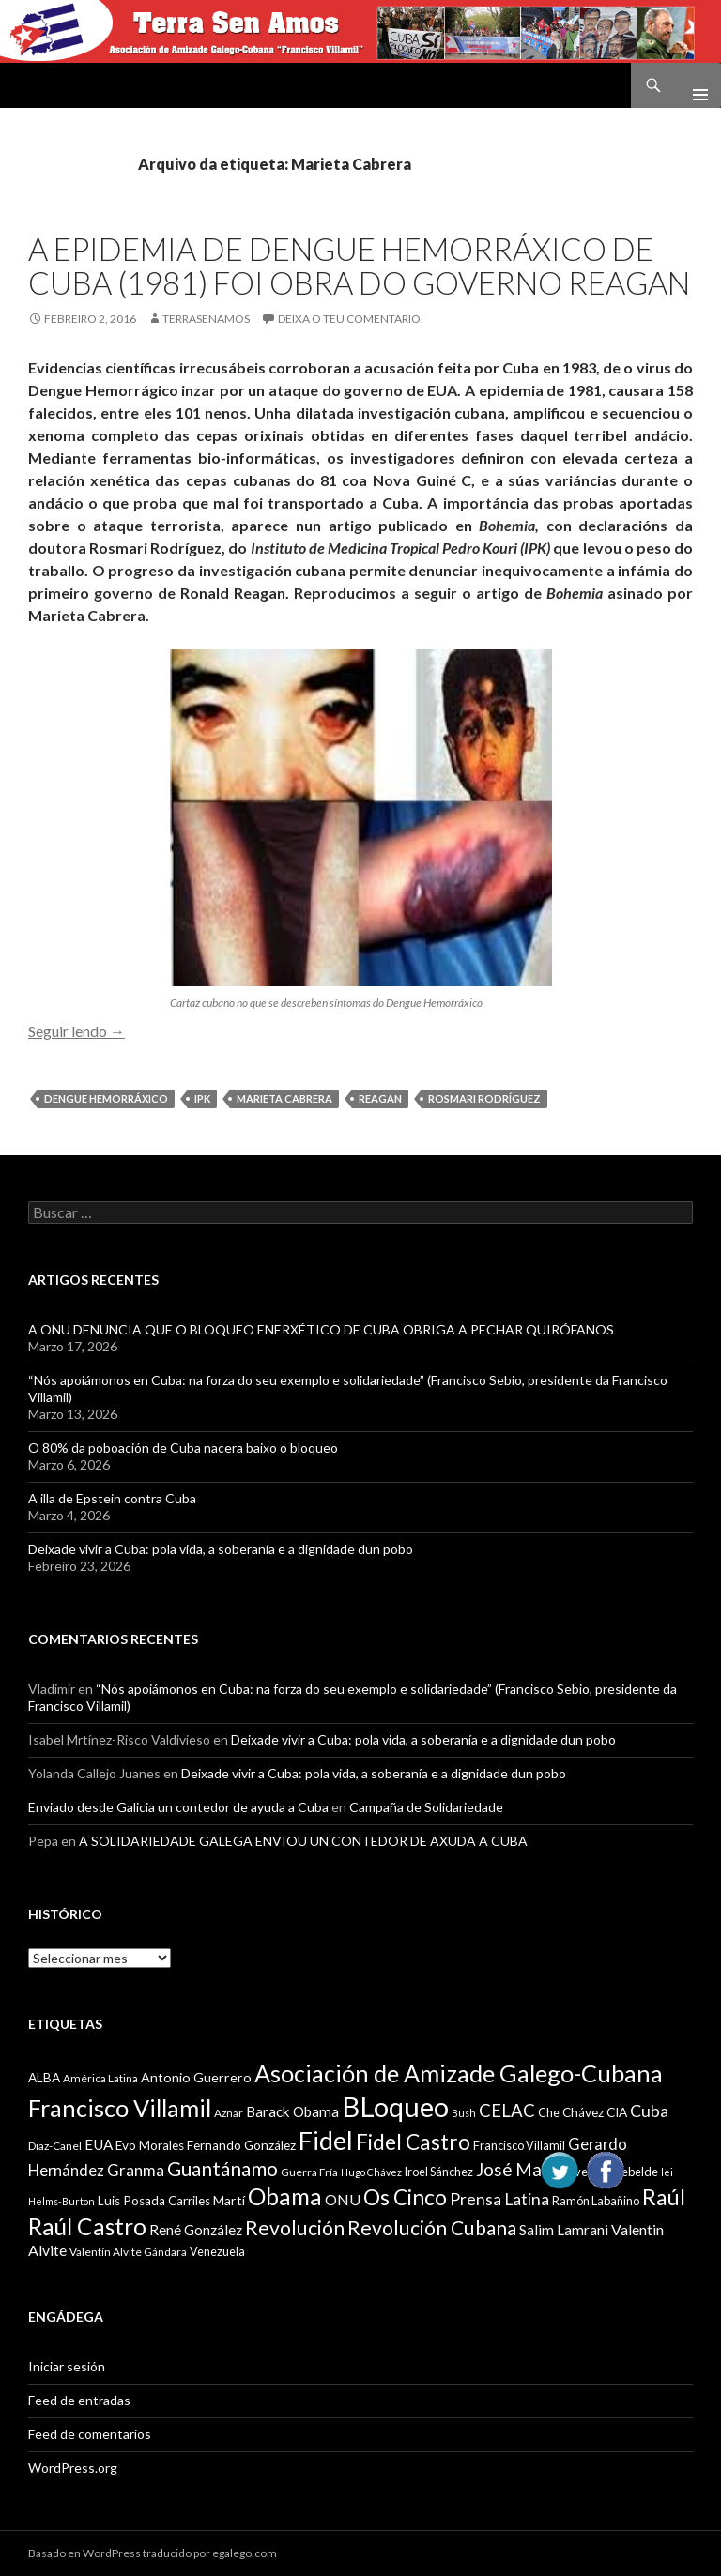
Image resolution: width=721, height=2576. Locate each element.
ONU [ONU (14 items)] (342, 2199)
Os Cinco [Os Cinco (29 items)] (405, 2197)
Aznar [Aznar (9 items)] (228, 2113)
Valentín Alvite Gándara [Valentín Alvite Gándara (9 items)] (128, 2252)
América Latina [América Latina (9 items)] (100, 2078)
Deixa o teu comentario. (350, 319)
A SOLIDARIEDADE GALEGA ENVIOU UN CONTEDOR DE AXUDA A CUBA (303, 1841)
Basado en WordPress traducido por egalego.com (152, 2553)
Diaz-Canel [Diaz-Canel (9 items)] (55, 2146)
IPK (202, 1098)
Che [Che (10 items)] (549, 2112)
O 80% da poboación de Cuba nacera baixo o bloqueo (183, 1448)
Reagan (380, 1098)
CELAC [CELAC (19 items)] (507, 2110)
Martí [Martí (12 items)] (229, 2200)
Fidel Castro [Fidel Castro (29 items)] (413, 2142)
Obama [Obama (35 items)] (285, 2196)
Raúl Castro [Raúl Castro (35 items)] (87, 2226)
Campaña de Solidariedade (426, 1807)
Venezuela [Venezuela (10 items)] (217, 2251)
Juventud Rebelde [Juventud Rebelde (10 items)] (610, 2171)
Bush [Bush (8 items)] (464, 2113)
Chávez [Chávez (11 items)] (583, 2112)
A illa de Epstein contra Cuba (112, 1498)
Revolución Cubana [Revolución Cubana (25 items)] (431, 2228)
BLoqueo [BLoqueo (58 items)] (395, 2106)
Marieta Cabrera (284, 1098)
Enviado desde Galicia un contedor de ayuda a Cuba (178, 1807)
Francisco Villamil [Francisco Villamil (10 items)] (519, 2145)
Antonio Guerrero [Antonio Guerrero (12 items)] (196, 2077)
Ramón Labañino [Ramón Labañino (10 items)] (595, 2200)
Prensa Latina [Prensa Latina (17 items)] (499, 2199)
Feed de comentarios (89, 2434)
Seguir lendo (76, 1031)
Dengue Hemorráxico (106, 1098)
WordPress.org (72, 2468)
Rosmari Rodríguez (484, 1098)
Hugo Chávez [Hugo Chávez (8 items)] (371, 2172)
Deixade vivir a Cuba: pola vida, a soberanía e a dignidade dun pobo (220, 1549)
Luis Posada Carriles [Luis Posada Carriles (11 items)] (154, 2200)
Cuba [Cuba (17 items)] (649, 2111)
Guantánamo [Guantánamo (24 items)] (222, 2168)
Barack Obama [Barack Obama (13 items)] (292, 2111)
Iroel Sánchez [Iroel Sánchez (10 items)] (439, 2171)
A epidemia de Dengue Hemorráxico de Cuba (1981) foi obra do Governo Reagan (359, 265)
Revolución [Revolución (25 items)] (295, 2228)
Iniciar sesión (66, 2366)
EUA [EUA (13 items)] (98, 2144)
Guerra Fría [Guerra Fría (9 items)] (309, 2172)
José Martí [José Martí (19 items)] (518, 2169)
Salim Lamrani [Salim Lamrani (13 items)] (563, 2229)
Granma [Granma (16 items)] (135, 2170)
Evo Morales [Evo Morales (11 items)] (149, 2145)
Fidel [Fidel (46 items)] (326, 2140)
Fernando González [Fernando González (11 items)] (241, 2145)
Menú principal (693, 85)
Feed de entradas (79, 2400)
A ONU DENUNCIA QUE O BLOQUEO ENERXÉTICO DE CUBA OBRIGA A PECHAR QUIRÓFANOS (321, 1329)
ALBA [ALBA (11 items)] (44, 2077)
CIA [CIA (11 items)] (616, 2112)
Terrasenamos (206, 319)
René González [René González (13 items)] (195, 2229)
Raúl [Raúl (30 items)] (663, 2197)
